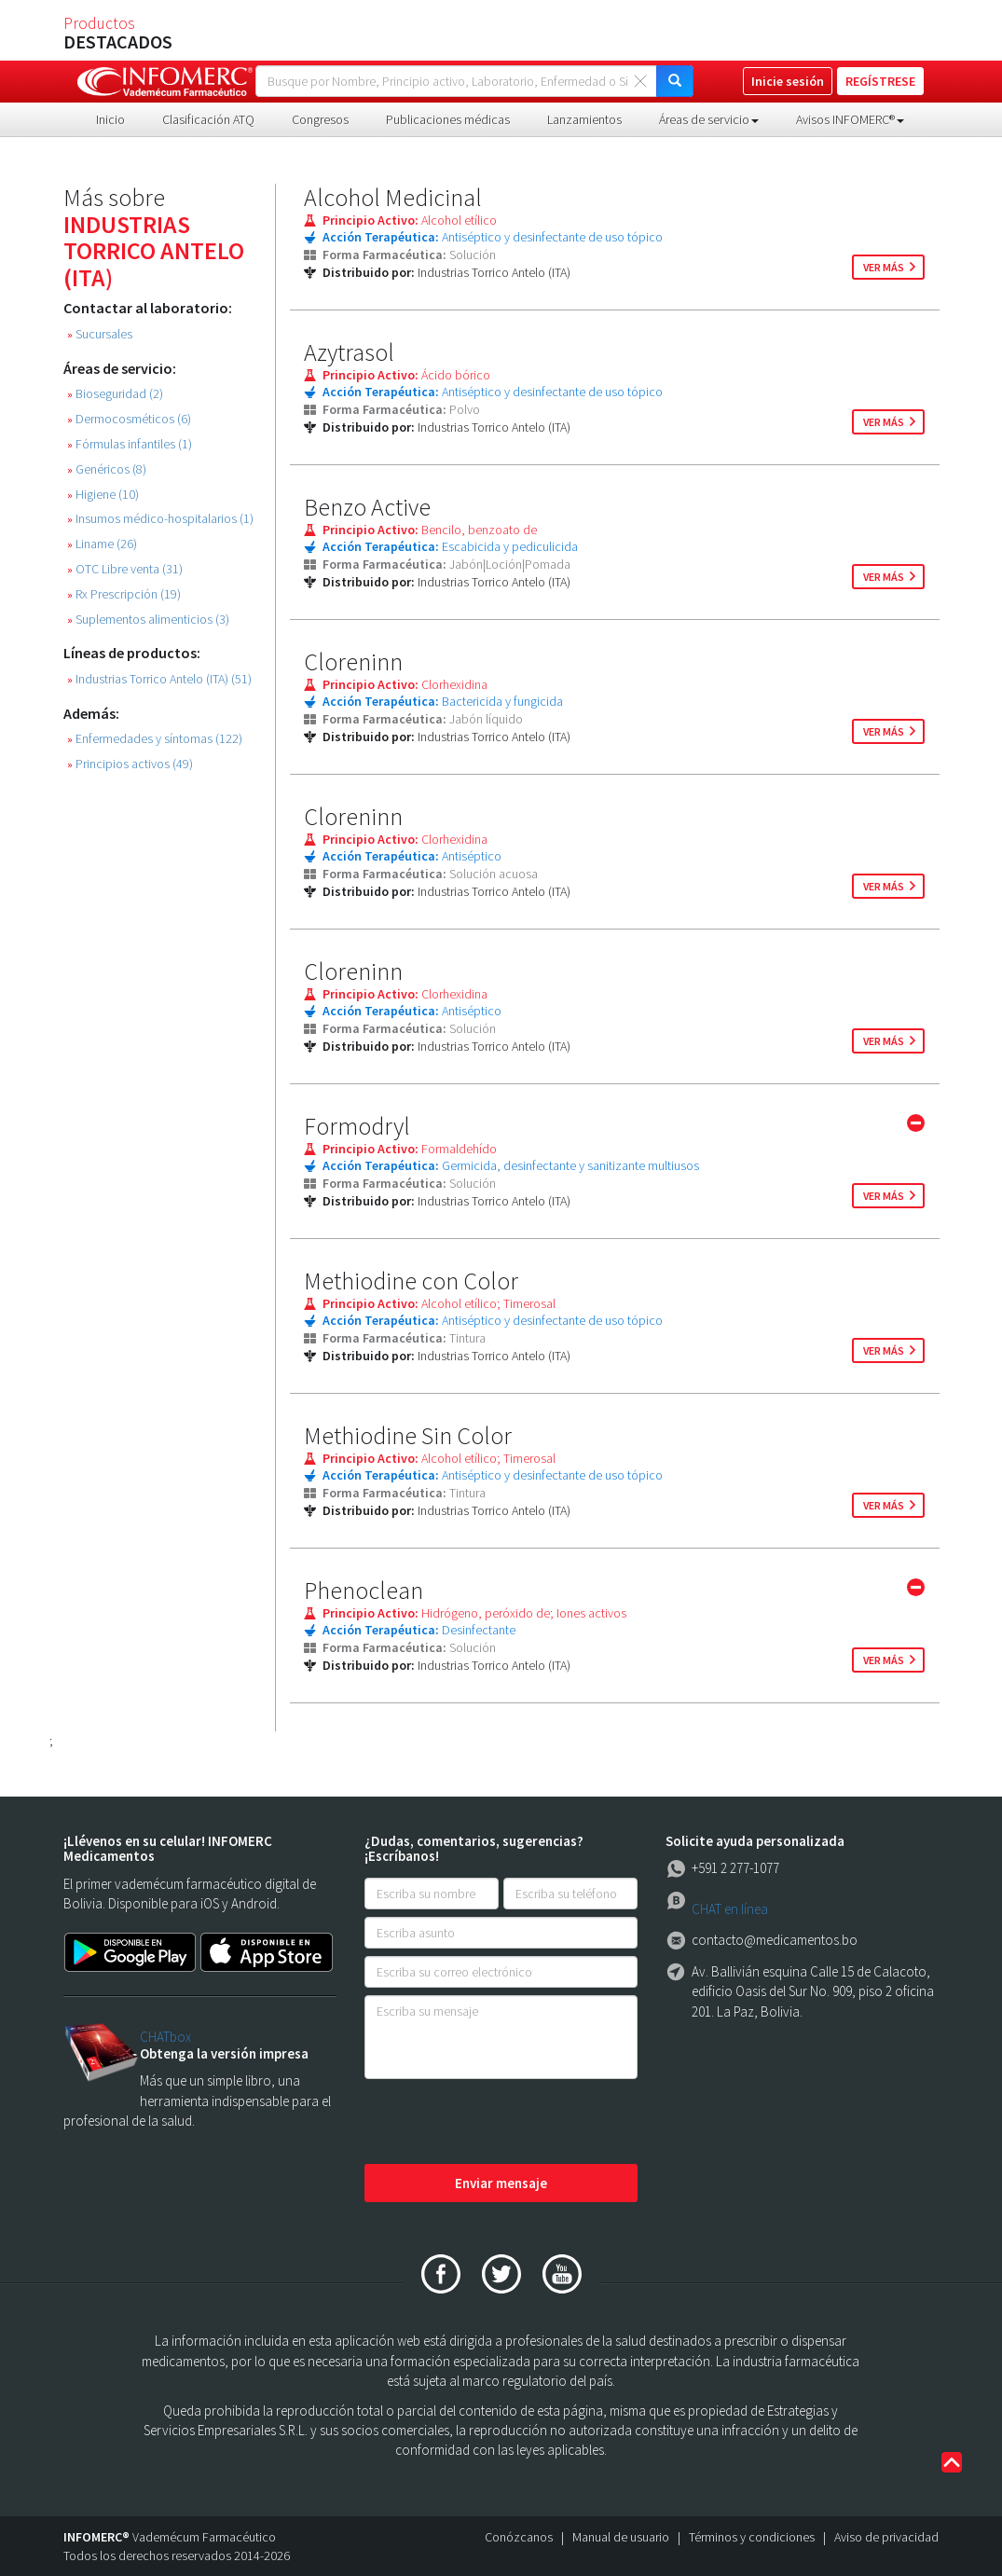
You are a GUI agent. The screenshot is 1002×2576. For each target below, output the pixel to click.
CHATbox (165, 2037)
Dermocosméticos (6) (129, 419)
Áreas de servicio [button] (709, 119)
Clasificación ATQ (208, 119)
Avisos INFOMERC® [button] (850, 119)
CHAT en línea (730, 1909)
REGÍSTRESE (880, 81)
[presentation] (506, 2123)
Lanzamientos (584, 119)
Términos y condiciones (752, 2536)
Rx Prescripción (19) (124, 594)
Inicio (110, 119)
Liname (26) (102, 544)
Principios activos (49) (130, 764)
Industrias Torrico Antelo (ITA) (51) (159, 679)
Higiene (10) (103, 495)
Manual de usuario (620, 2536)
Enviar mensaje (501, 2183)
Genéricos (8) (106, 469)
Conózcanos (519, 2536)
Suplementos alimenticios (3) (148, 619)
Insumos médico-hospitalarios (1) (160, 519)
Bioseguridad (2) (115, 394)
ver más (883, 267)
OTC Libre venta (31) (125, 569)
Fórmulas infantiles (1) (129, 444)
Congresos (320, 119)
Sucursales (99, 334)
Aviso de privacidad (886, 2536)
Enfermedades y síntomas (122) (154, 739)
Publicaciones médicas (448, 119)
